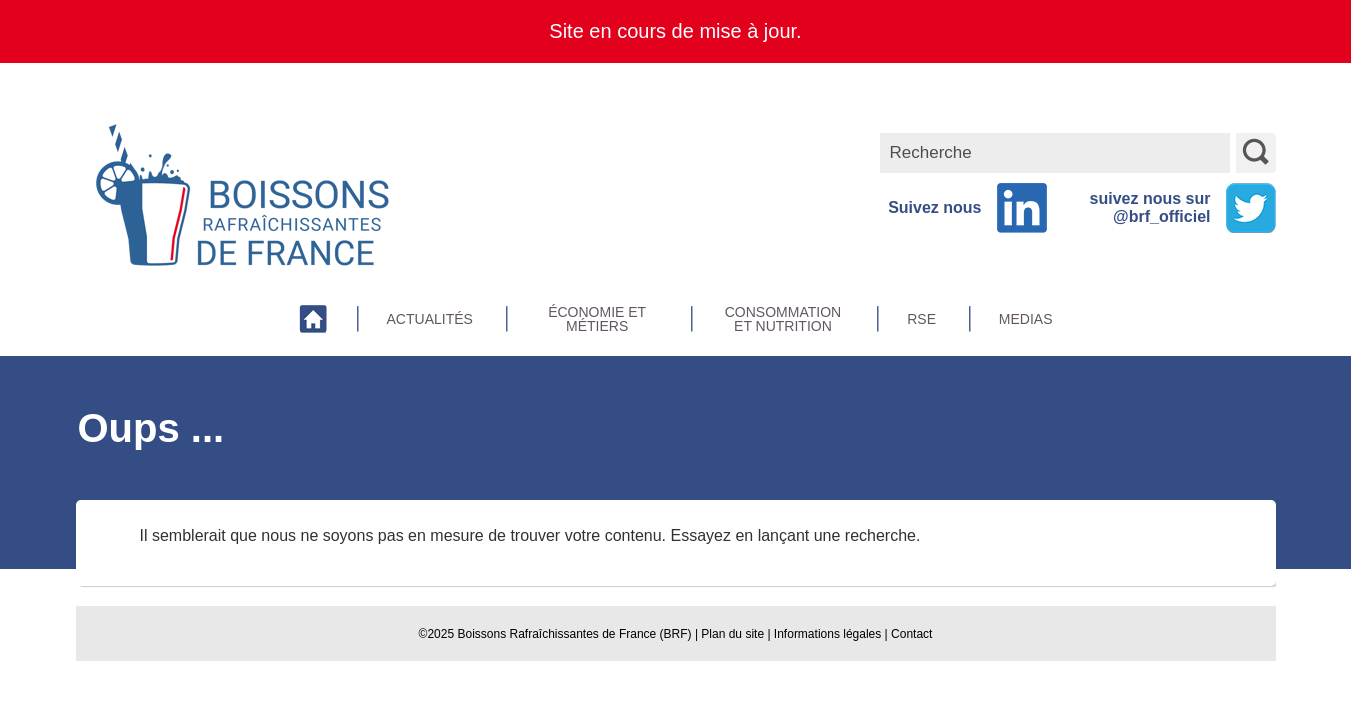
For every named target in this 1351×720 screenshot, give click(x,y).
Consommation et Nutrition (783, 319)
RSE (921, 319)
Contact (911, 634)
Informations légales (827, 634)
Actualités (430, 319)
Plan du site (732, 634)
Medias (1026, 319)
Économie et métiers (597, 319)
